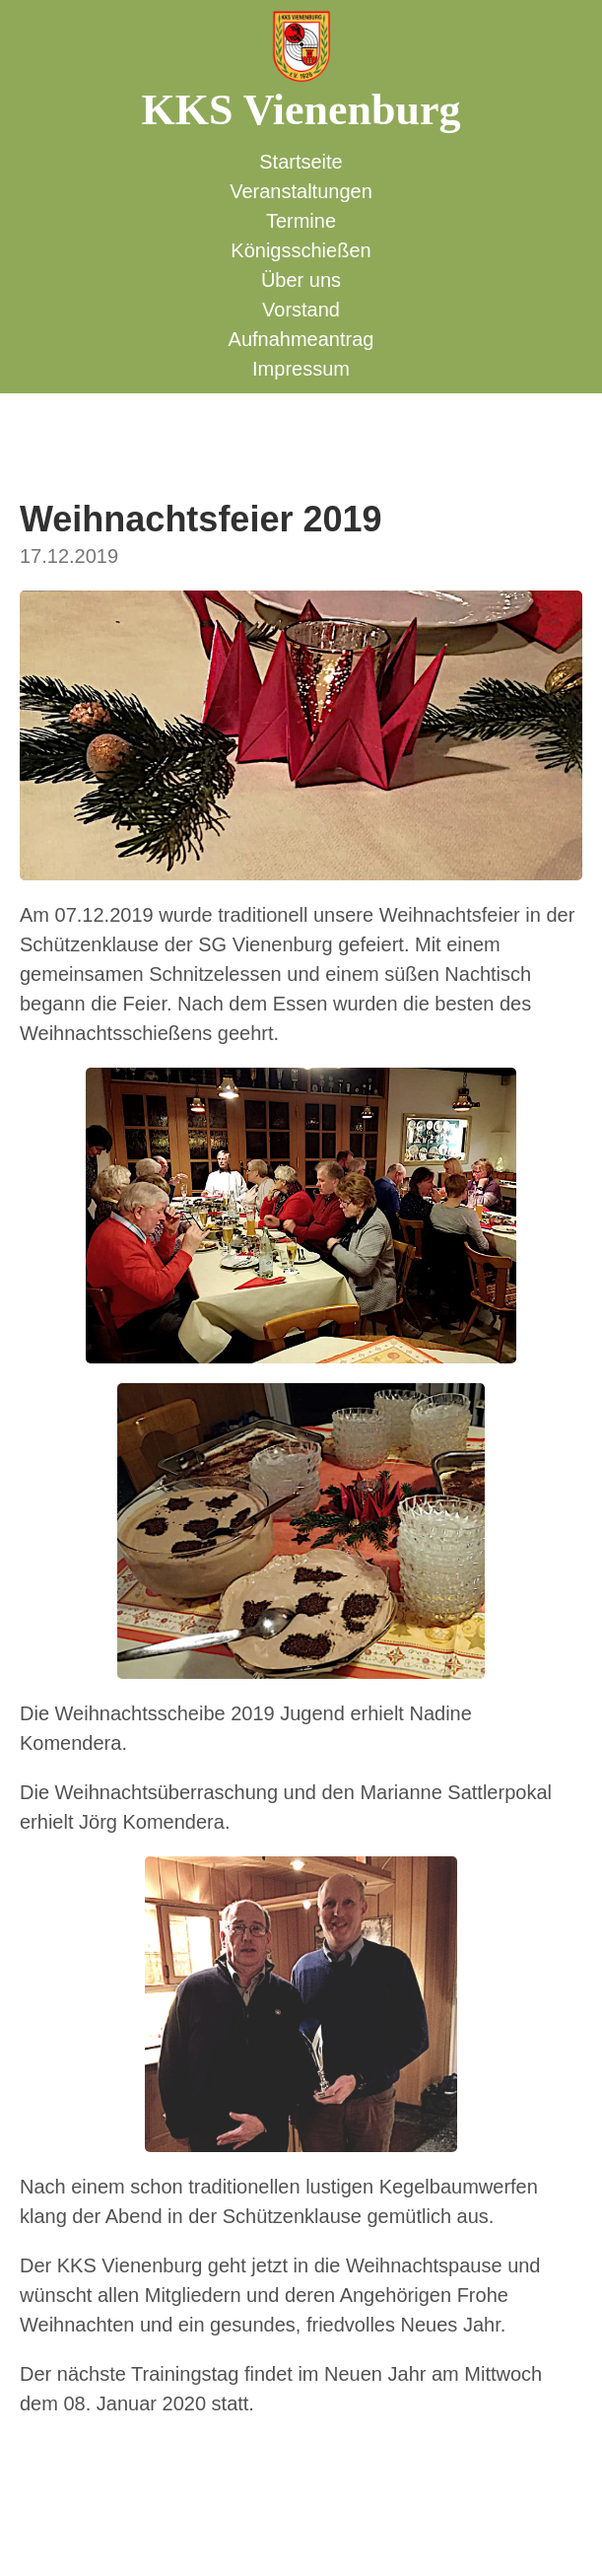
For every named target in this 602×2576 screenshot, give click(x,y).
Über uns (301, 280)
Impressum (301, 369)
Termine (301, 221)
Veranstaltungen (301, 191)
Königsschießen (300, 250)
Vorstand (301, 309)
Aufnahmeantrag (301, 339)
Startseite (300, 162)
